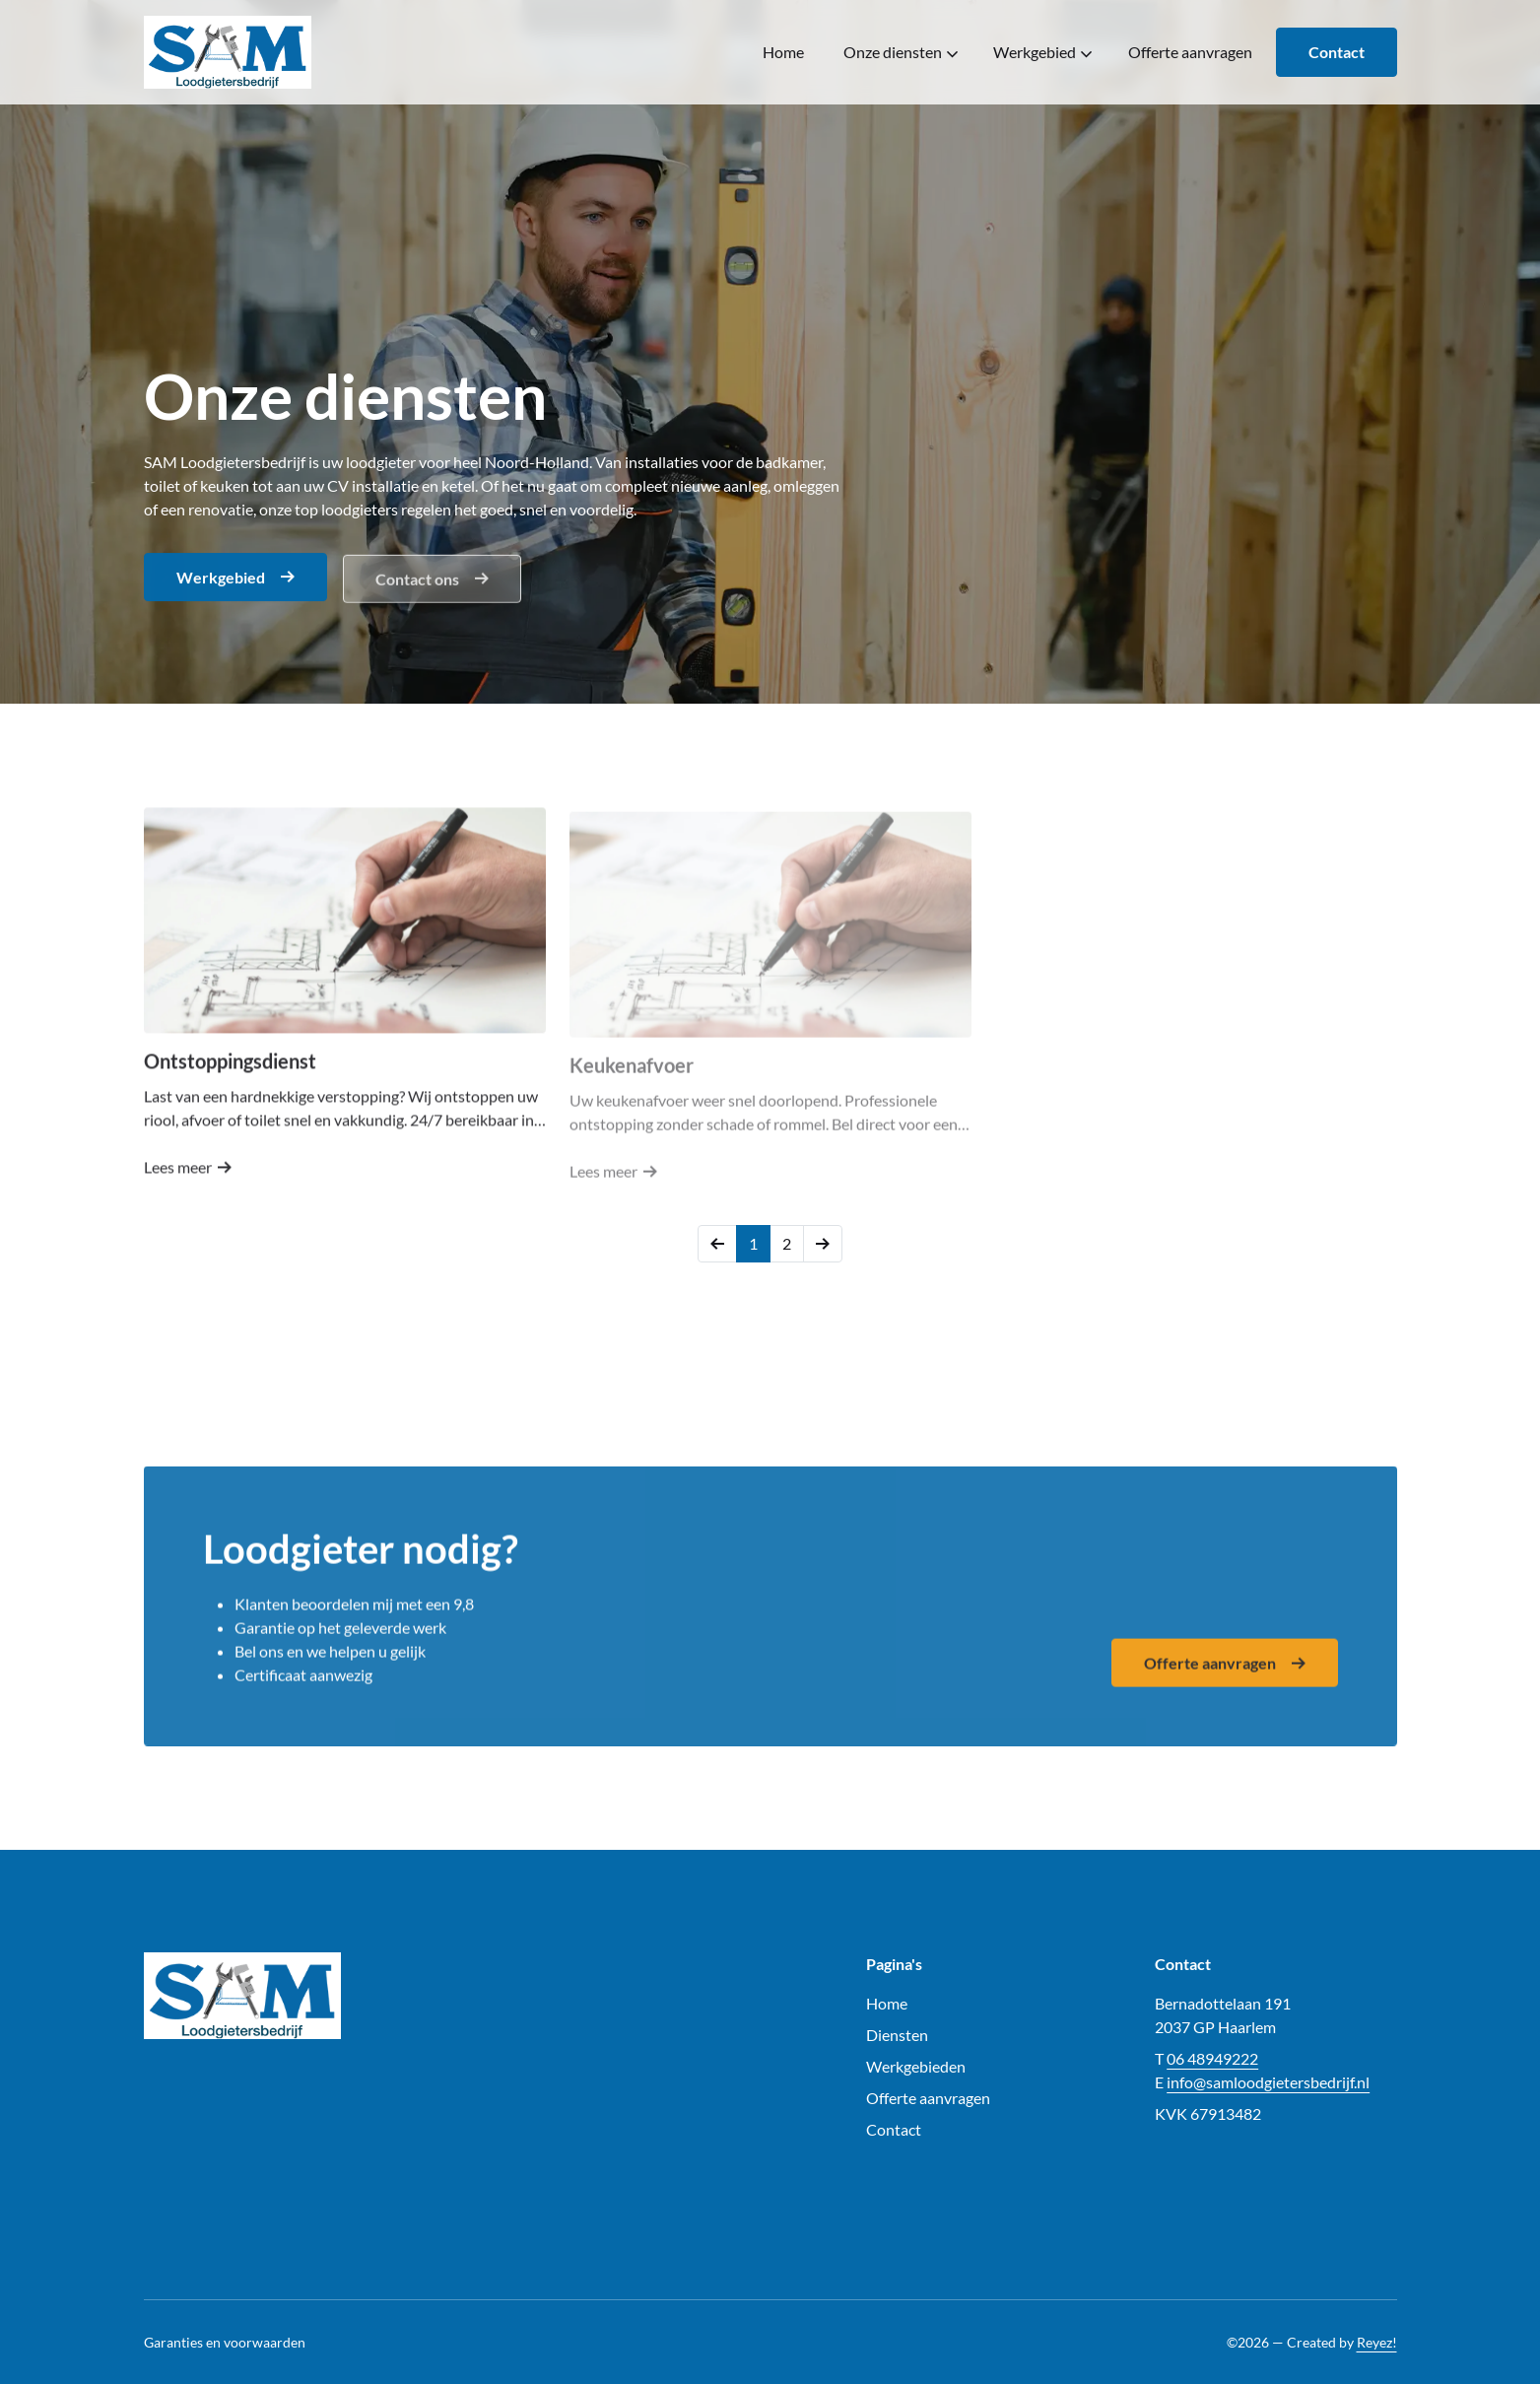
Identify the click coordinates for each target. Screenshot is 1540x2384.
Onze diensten (900, 51)
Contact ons (432, 582)
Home (783, 51)
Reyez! (1377, 2342)
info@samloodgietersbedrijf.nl (1268, 2082)
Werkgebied (1042, 51)
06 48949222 (1212, 2058)
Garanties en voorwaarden (224, 2342)
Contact (1336, 51)
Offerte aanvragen (1190, 51)
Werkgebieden (916, 2066)
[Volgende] (822, 1243)
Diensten (897, 2034)
